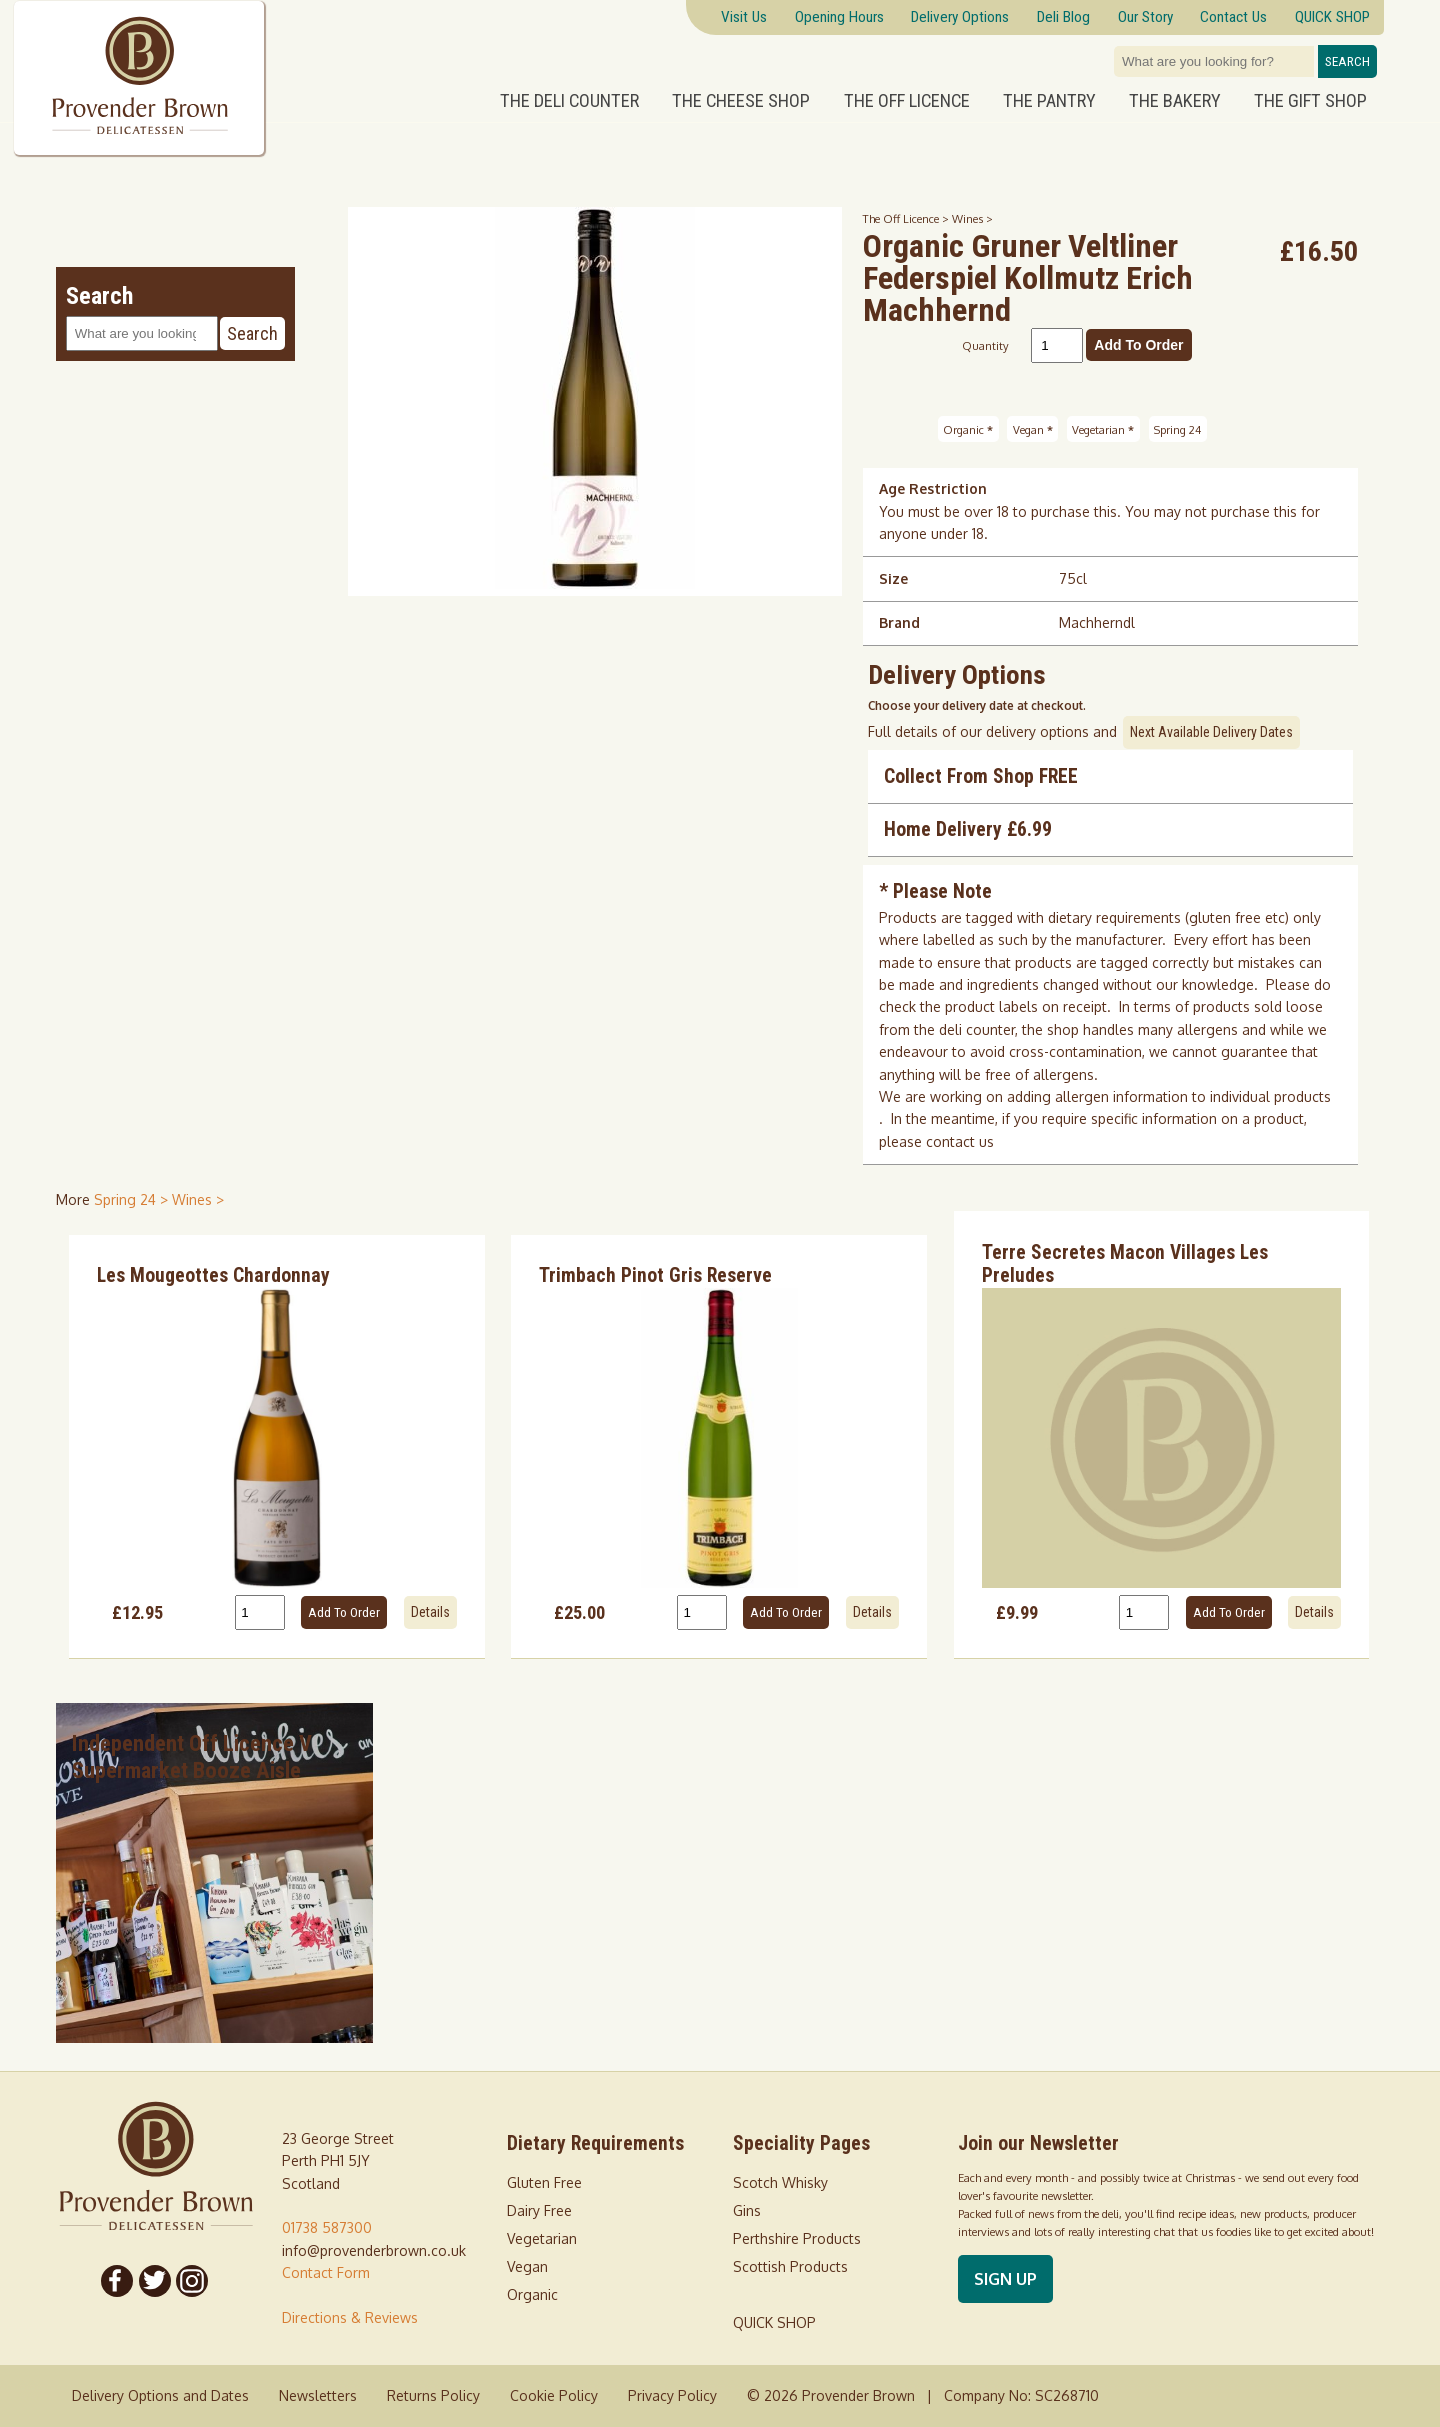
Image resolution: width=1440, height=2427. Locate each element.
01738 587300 (327, 2227)
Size (893, 578)
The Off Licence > (907, 218)
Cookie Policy (554, 2395)
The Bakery (1175, 101)
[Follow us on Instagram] (193, 2281)
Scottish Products (790, 2266)
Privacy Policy (672, 2395)
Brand (899, 622)
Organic (968, 428)
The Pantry (1049, 101)
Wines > (972, 218)
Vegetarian (1103, 428)
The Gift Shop (1310, 101)
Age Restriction (933, 488)
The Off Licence (907, 101)
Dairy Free (539, 2210)
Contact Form (326, 2272)
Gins (747, 2210)
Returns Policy (433, 2395)
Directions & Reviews (350, 2317)
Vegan (1033, 428)
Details (430, 1612)
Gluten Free (544, 2182)
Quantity (985, 345)
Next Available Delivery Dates (1211, 732)
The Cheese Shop (741, 101)
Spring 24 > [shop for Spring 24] (133, 1199)
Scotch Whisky (780, 2182)
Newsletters (318, 2395)
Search (1347, 61)
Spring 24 (1177, 428)
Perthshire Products (797, 2238)
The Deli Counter (569, 101)
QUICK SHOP (774, 2322)
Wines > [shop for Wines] (198, 1199)
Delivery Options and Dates (160, 2395)
